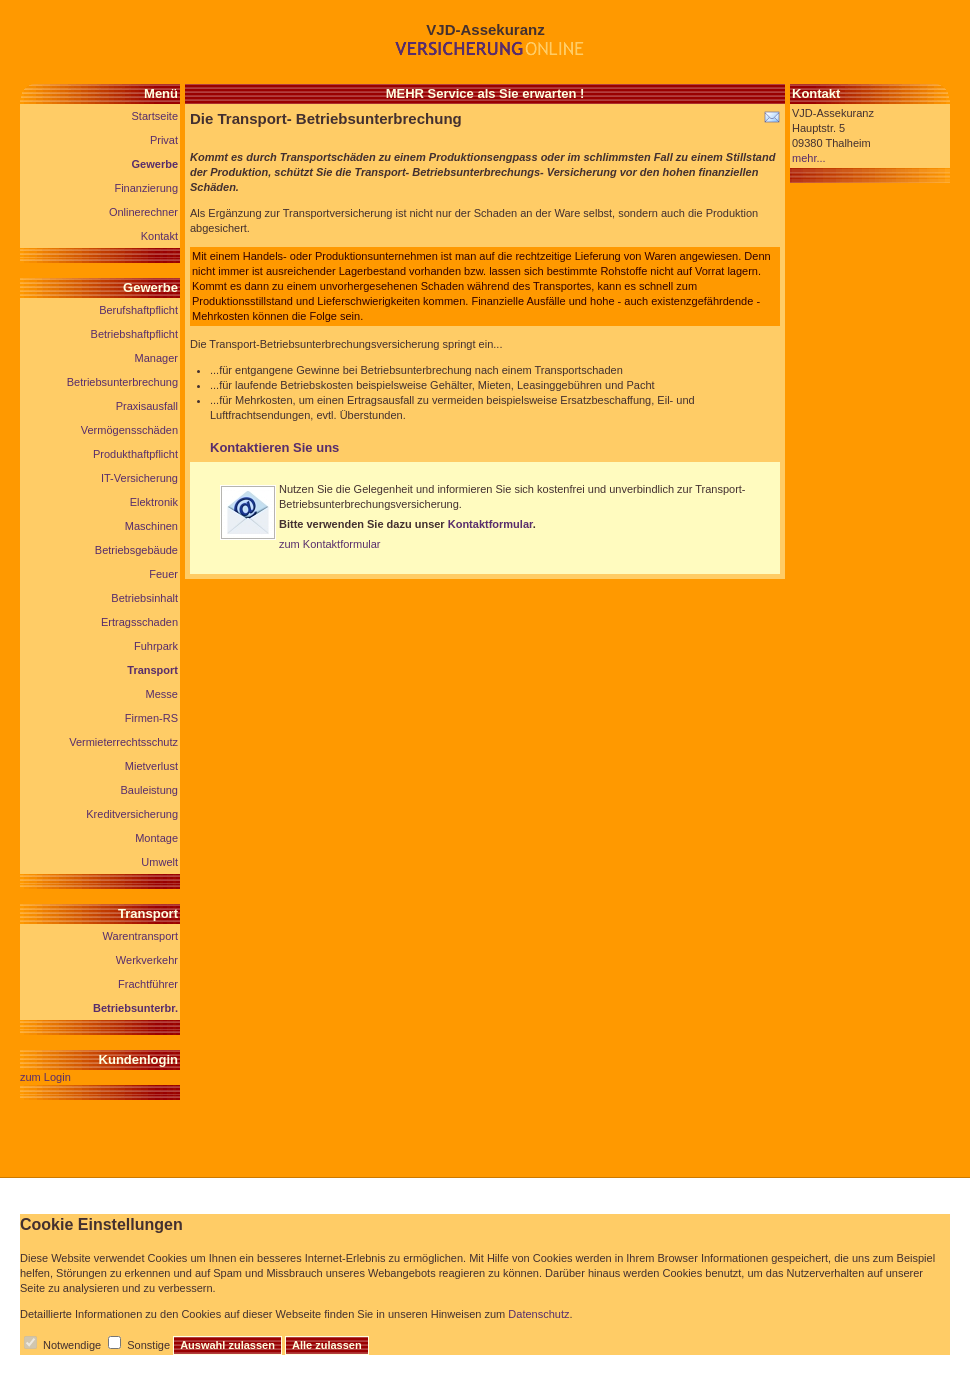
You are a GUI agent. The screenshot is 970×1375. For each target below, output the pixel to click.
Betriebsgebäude (136, 550)
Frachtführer (148, 984)
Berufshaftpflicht (138, 310)
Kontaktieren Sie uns (274, 447)
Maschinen (151, 526)
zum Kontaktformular (329, 544)
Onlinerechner (143, 212)
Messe (162, 694)
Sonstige (148, 1345)
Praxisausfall (147, 406)
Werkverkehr (147, 960)
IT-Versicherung (139, 478)
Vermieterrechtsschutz (123, 742)
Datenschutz (538, 1314)
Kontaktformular (490, 524)
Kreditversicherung (132, 814)
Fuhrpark (156, 646)
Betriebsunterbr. (135, 1008)
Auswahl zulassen (227, 1345)
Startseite (155, 116)
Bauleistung (150, 790)
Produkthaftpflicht (135, 454)
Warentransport (140, 936)
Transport (152, 670)
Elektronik (154, 502)
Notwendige (72, 1345)
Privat (164, 140)
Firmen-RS (151, 718)
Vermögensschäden (129, 430)
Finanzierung (146, 188)
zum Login (45, 1077)
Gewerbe (155, 164)
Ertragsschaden (139, 622)
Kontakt (159, 236)
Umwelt (159, 862)
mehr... (809, 158)
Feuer (163, 574)
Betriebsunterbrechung (122, 382)
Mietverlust (151, 766)
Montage (156, 838)
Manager (156, 358)
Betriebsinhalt (144, 598)
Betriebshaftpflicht (134, 334)
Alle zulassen (327, 1345)
